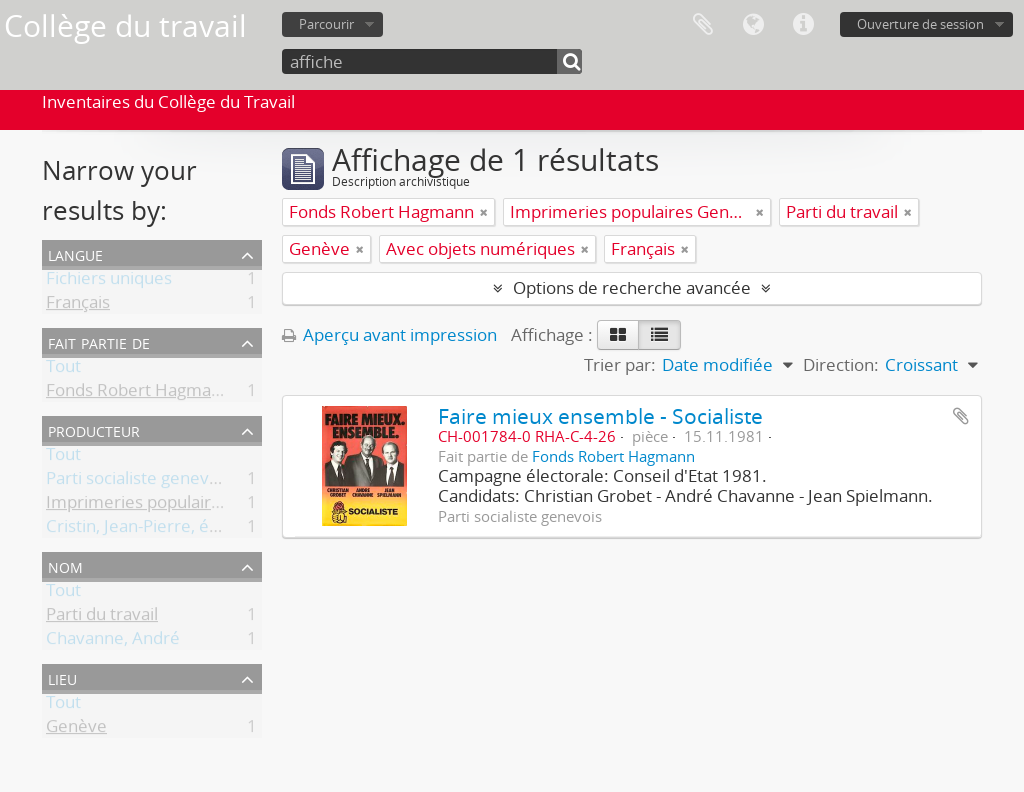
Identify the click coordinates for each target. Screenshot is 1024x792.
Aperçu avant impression (389, 334)
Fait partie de (99, 341)
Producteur (94, 429)
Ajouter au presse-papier (961, 416)
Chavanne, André (113, 641)
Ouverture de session (920, 24)
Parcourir (326, 24)
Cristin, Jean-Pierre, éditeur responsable (201, 529)
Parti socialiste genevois (138, 481)
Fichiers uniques (109, 281)
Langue (753, 25)
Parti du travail (102, 617)
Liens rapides (803, 25)
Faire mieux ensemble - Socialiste (600, 415)
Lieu (62, 677)
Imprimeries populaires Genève (170, 505)
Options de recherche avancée (632, 287)
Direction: (841, 364)
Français (78, 305)
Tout (63, 369)
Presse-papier (703, 25)
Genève (76, 729)
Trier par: (620, 364)
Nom (65, 565)
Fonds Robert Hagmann (138, 393)
